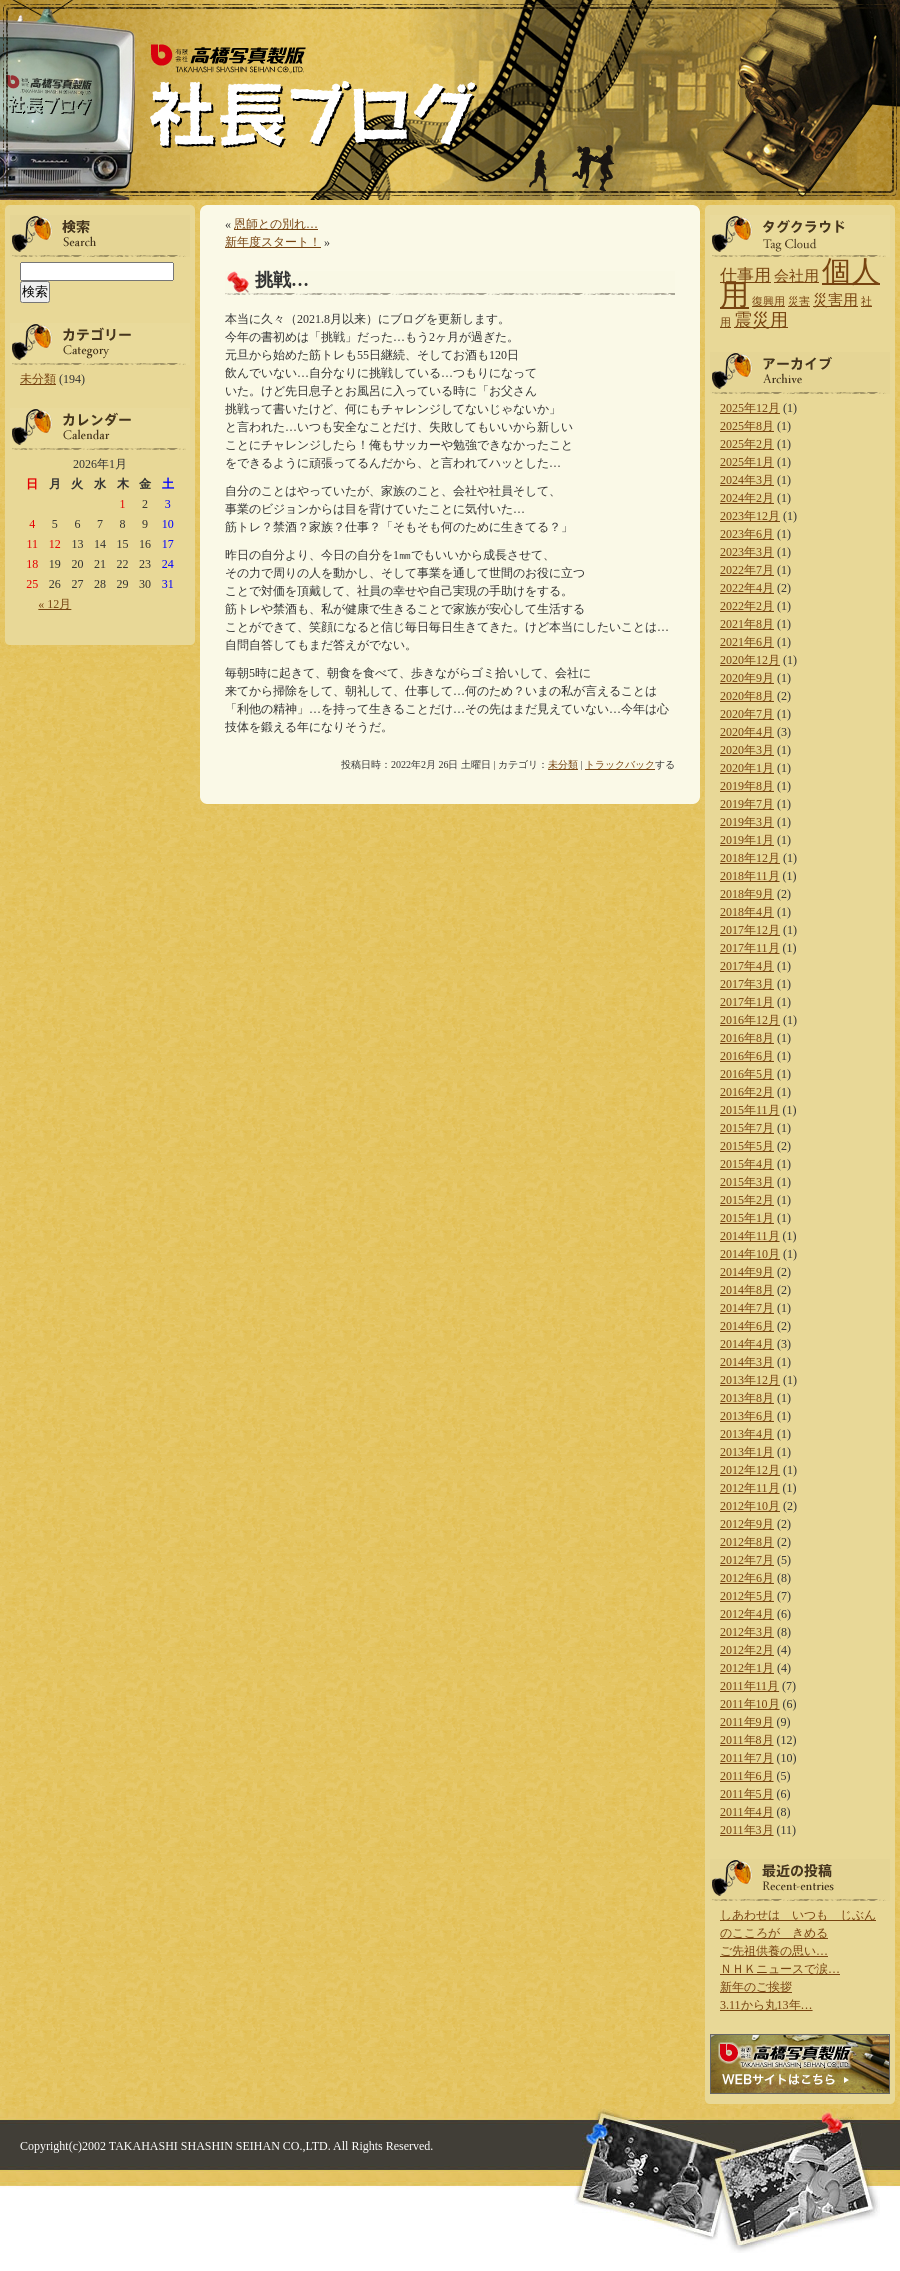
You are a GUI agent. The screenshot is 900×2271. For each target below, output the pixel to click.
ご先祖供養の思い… (774, 1951)
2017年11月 (750, 948)
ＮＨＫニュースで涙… (780, 1969)
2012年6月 (747, 1578)
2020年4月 (747, 732)
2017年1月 (747, 1002)
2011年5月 (747, 1794)
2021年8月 (747, 624)
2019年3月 (747, 822)
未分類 (38, 379)
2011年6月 (747, 1776)
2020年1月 (747, 768)
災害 (799, 301)
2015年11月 (750, 1110)
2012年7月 (747, 1560)
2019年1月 (747, 840)
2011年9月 (747, 1722)
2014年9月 (747, 1272)
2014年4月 (747, 1344)
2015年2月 (747, 1200)
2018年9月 (747, 894)
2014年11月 (750, 1236)
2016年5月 (747, 1074)
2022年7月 (747, 570)
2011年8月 (747, 1740)
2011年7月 (747, 1758)
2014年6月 (747, 1326)
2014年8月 (747, 1290)
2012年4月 (747, 1614)
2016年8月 (747, 1038)
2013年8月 (747, 1398)
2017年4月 (747, 966)
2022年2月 (747, 606)
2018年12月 (750, 858)
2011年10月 (750, 1704)
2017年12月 (750, 930)
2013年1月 (747, 1452)
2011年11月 (749, 1686)
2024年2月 (747, 498)
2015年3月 (747, 1182)
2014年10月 (750, 1254)
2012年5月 (747, 1596)
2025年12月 (750, 408)
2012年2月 (747, 1650)
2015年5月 (747, 1146)
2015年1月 (747, 1218)
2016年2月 (747, 1092)
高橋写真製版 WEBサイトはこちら (800, 2064)
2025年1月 (747, 462)
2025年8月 (747, 426)
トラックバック (620, 764)
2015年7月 (747, 1128)
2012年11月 (750, 1488)
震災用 (761, 320)
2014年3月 (747, 1362)
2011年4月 (747, 1812)
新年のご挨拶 (756, 1987)
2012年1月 (747, 1668)
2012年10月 (750, 1506)
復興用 (768, 301)
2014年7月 (747, 1308)
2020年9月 (747, 678)
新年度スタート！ (273, 242)
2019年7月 (747, 804)
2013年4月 (747, 1434)
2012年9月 (747, 1524)
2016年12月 (750, 1020)
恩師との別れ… (276, 224)
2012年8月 (747, 1542)
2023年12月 (750, 516)
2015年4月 (747, 1164)
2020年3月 (747, 750)
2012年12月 (750, 1470)
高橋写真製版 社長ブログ (312, 98)
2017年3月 (747, 984)
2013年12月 (750, 1380)
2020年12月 (750, 660)
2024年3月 (747, 480)
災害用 (835, 300)
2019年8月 (747, 786)
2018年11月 (750, 876)
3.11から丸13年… (766, 2005)
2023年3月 (747, 552)
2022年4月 (747, 588)
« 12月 (54, 604)
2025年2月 (747, 444)
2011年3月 (747, 1830)
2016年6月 (747, 1056)
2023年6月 (747, 534)
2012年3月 (747, 1632)
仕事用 (745, 275)
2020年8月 (747, 696)
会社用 (796, 276)
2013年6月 (747, 1416)
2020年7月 (747, 714)
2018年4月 (747, 912)
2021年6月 (747, 642)
